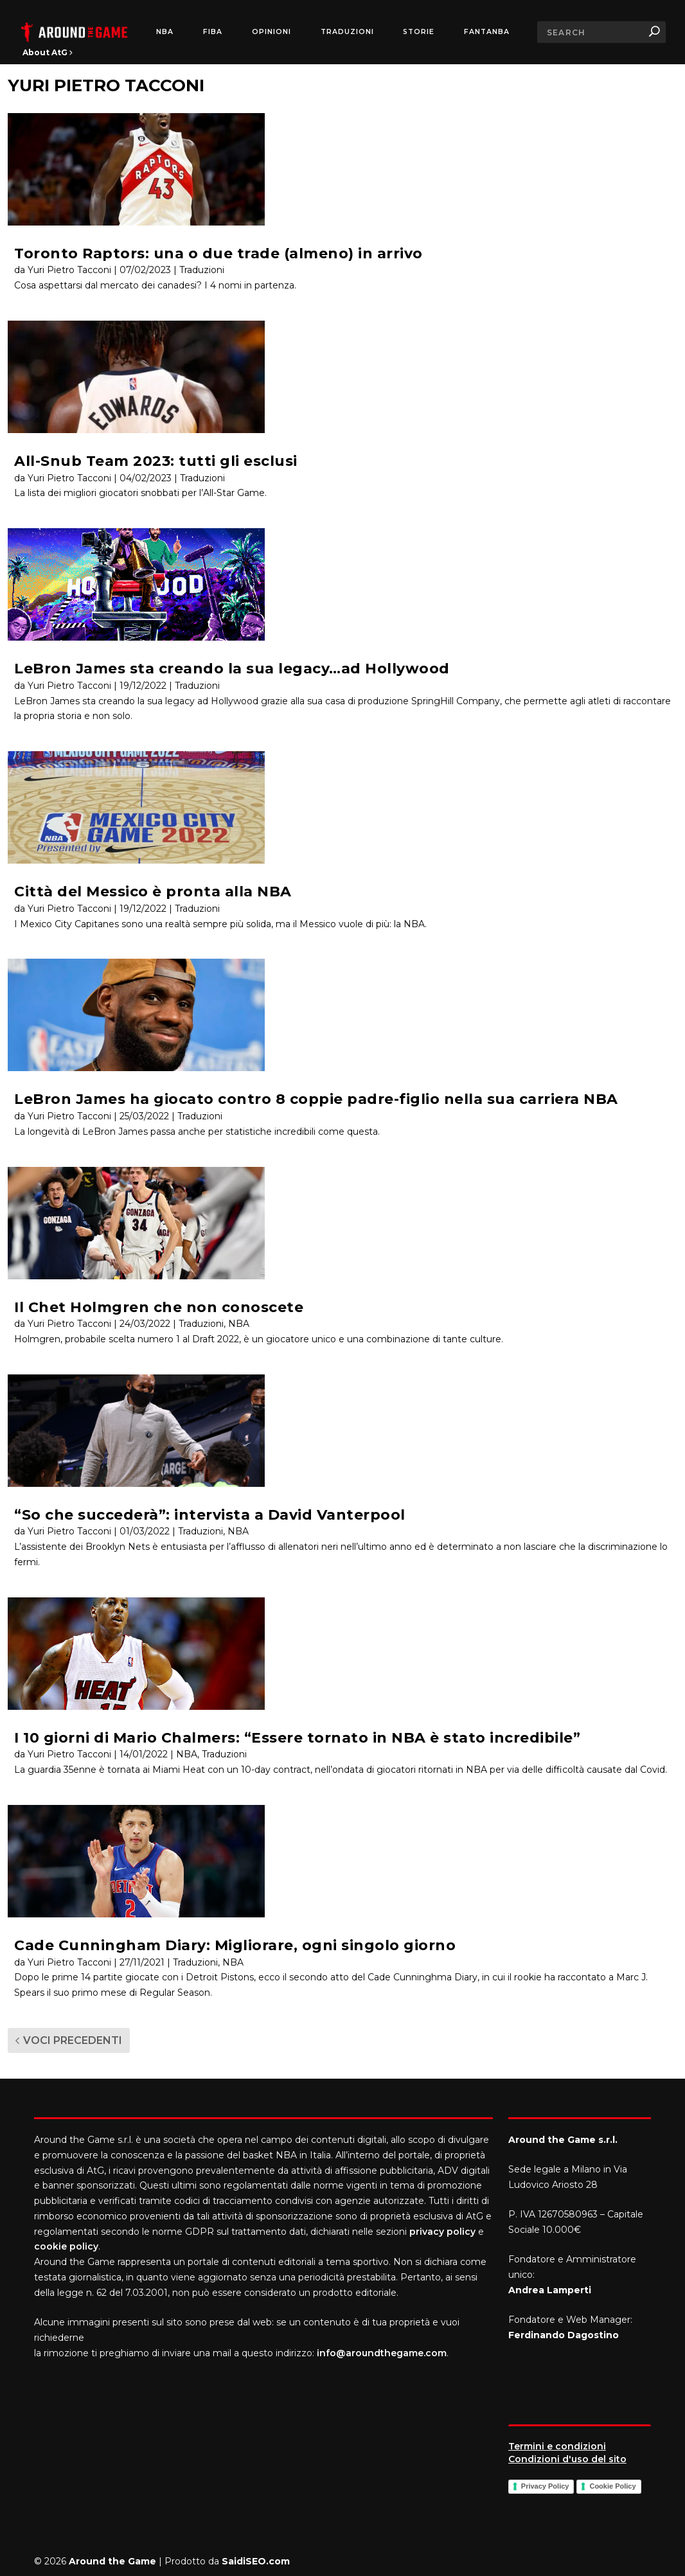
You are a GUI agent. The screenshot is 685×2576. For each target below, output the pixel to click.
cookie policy (66, 2246)
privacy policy (442, 2231)
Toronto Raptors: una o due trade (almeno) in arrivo (218, 253)
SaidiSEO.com (256, 2561)
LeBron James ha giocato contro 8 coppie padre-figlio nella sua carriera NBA (316, 1099)
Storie (418, 32)
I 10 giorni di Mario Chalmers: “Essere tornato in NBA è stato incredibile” (297, 1737)
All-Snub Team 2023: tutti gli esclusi (156, 461)
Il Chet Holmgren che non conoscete (158, 1307)
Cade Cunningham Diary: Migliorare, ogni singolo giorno (235, 1945)
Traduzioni (347, 32)
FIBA (212, 32)
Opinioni (271, 32)
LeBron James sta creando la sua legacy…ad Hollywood (232, 668)
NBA (164, 32)
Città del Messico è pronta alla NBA (153, 891)
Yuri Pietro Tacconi (69, 270)
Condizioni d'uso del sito (567, 2459)
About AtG (47, 52)
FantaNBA (487, 32)
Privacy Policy (545, 2486)
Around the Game (112, 2561)
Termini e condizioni (557, 2446)
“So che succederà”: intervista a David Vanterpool (209, 1514)
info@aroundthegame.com (382, 2353)
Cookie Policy (612, 2486)
